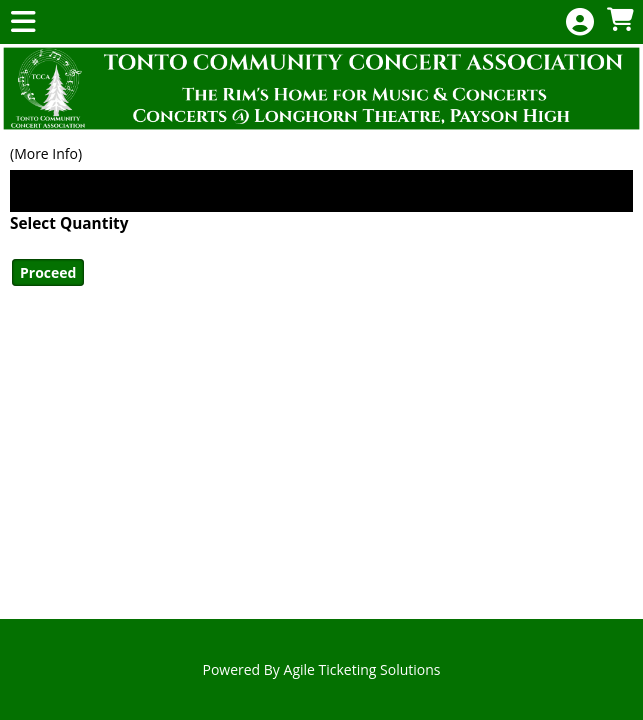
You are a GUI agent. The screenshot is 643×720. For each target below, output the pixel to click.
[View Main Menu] (23, 22)
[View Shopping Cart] (620, 20)
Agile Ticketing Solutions (362, 669)
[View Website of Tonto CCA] (321, 88)
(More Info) (46, 153)
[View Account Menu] (580, 22)
